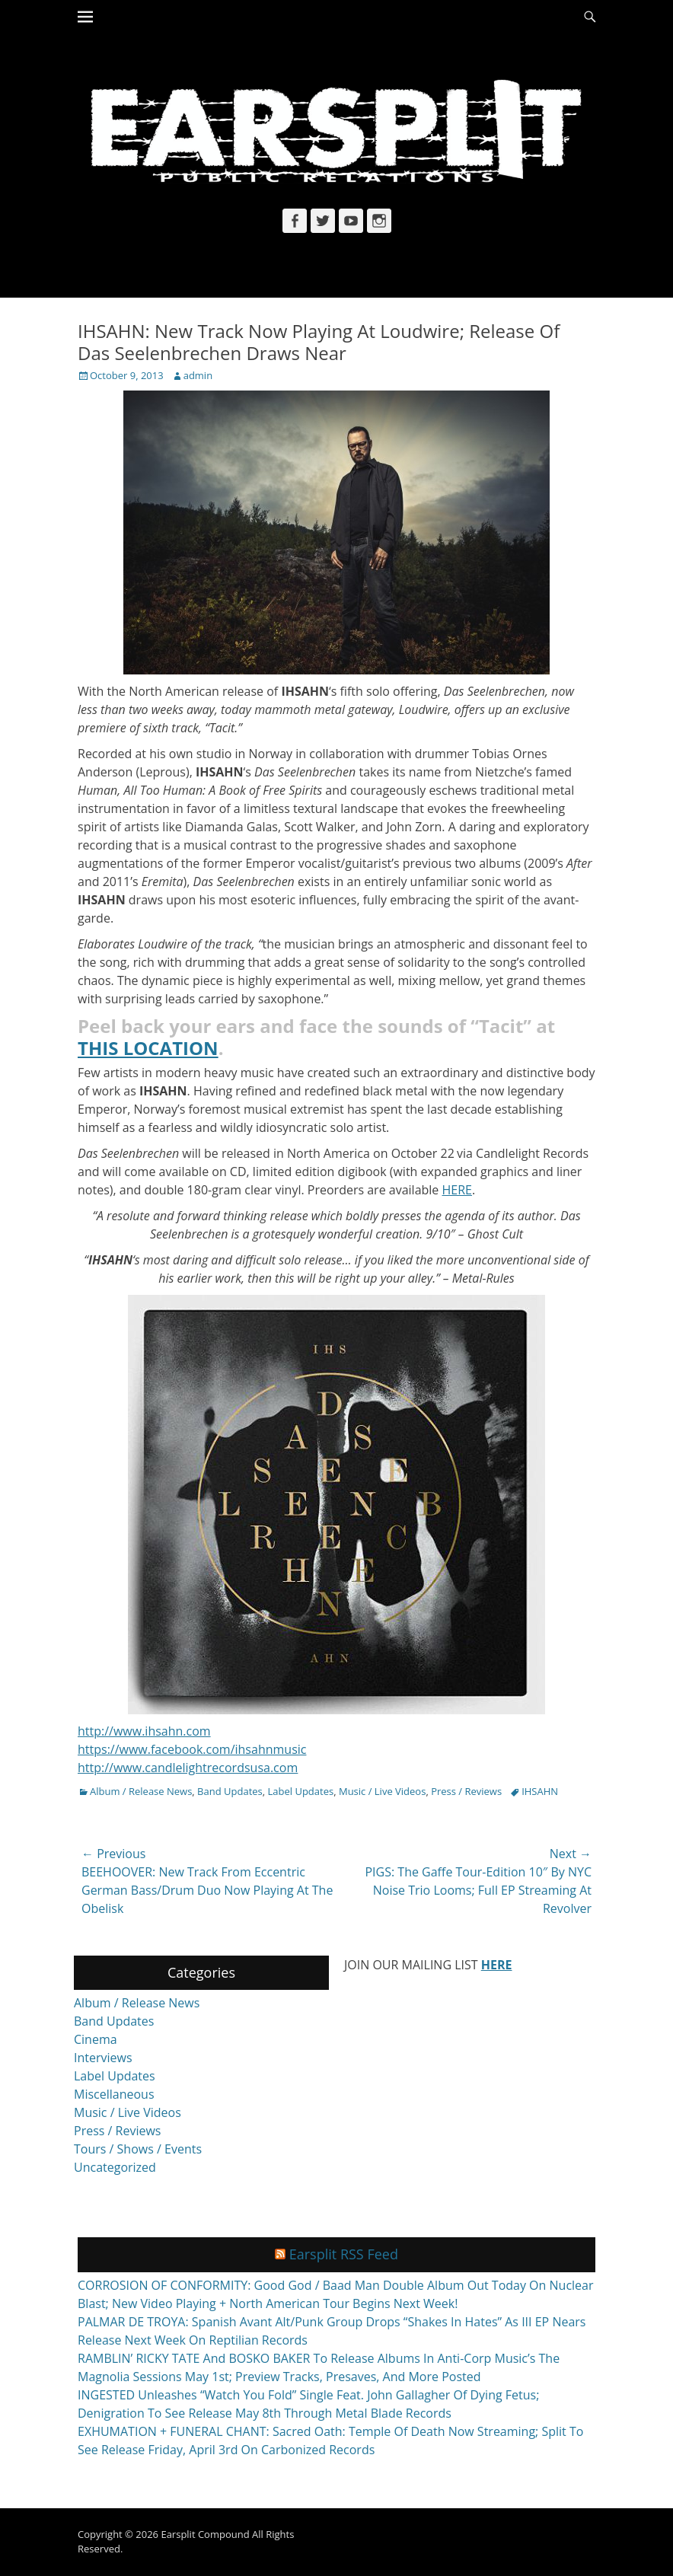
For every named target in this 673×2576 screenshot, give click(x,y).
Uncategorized (115, 2167)
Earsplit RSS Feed (343, 2254)
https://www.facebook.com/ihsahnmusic (192, 1749)
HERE (457, 1189)
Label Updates (301, 1791)
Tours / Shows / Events (138, 2149)
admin (197, 375)
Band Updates (230, 1791)
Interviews (103, 2057)
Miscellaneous (114, 2094)
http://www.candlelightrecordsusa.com (188, 1767)
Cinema (95, 2039)
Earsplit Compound (205, 2534)
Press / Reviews (466, 1791)
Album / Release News (141, 1791)
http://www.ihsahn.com (144, 1731)
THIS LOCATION (148, 1047)
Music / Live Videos (382, 1791)
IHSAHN (539, 1791)
